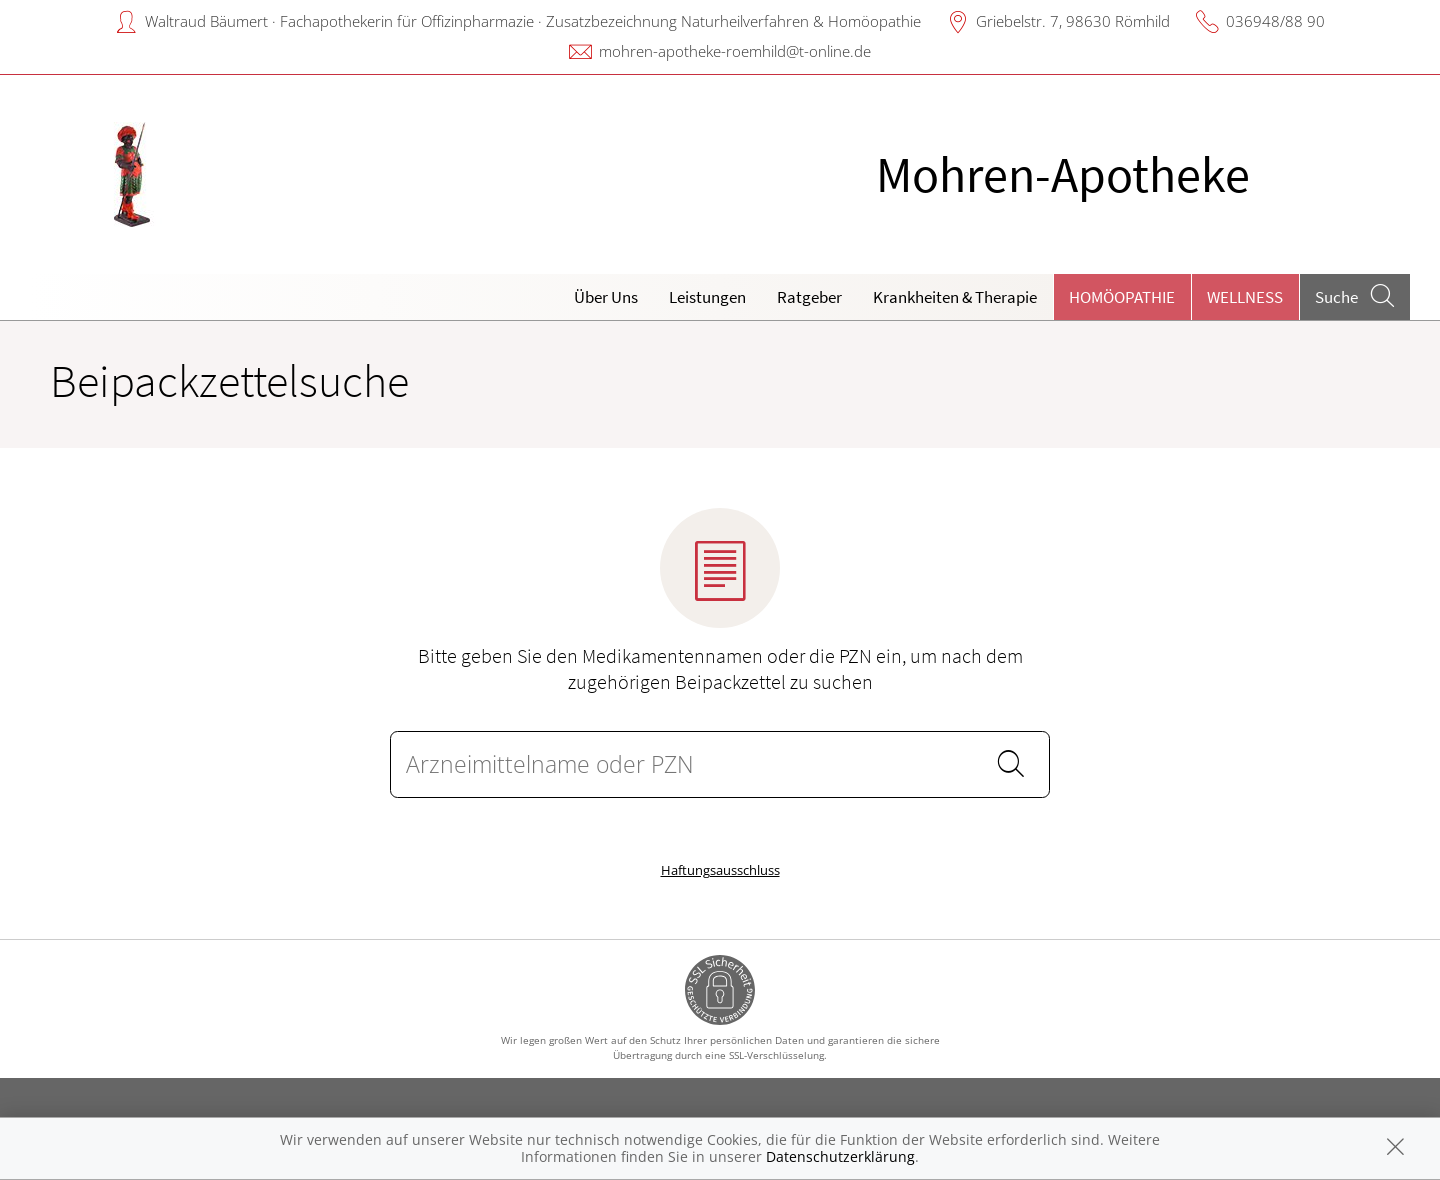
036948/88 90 (1275, 21)
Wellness (1245, 297)
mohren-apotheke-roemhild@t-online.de (735, 51)
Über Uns (606, 297)
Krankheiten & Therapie (955, 297)
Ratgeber (809, 297)
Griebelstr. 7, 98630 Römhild (1073, 21)
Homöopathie (1122, 297)
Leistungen (707, 297)
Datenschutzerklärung (840, 1156)
